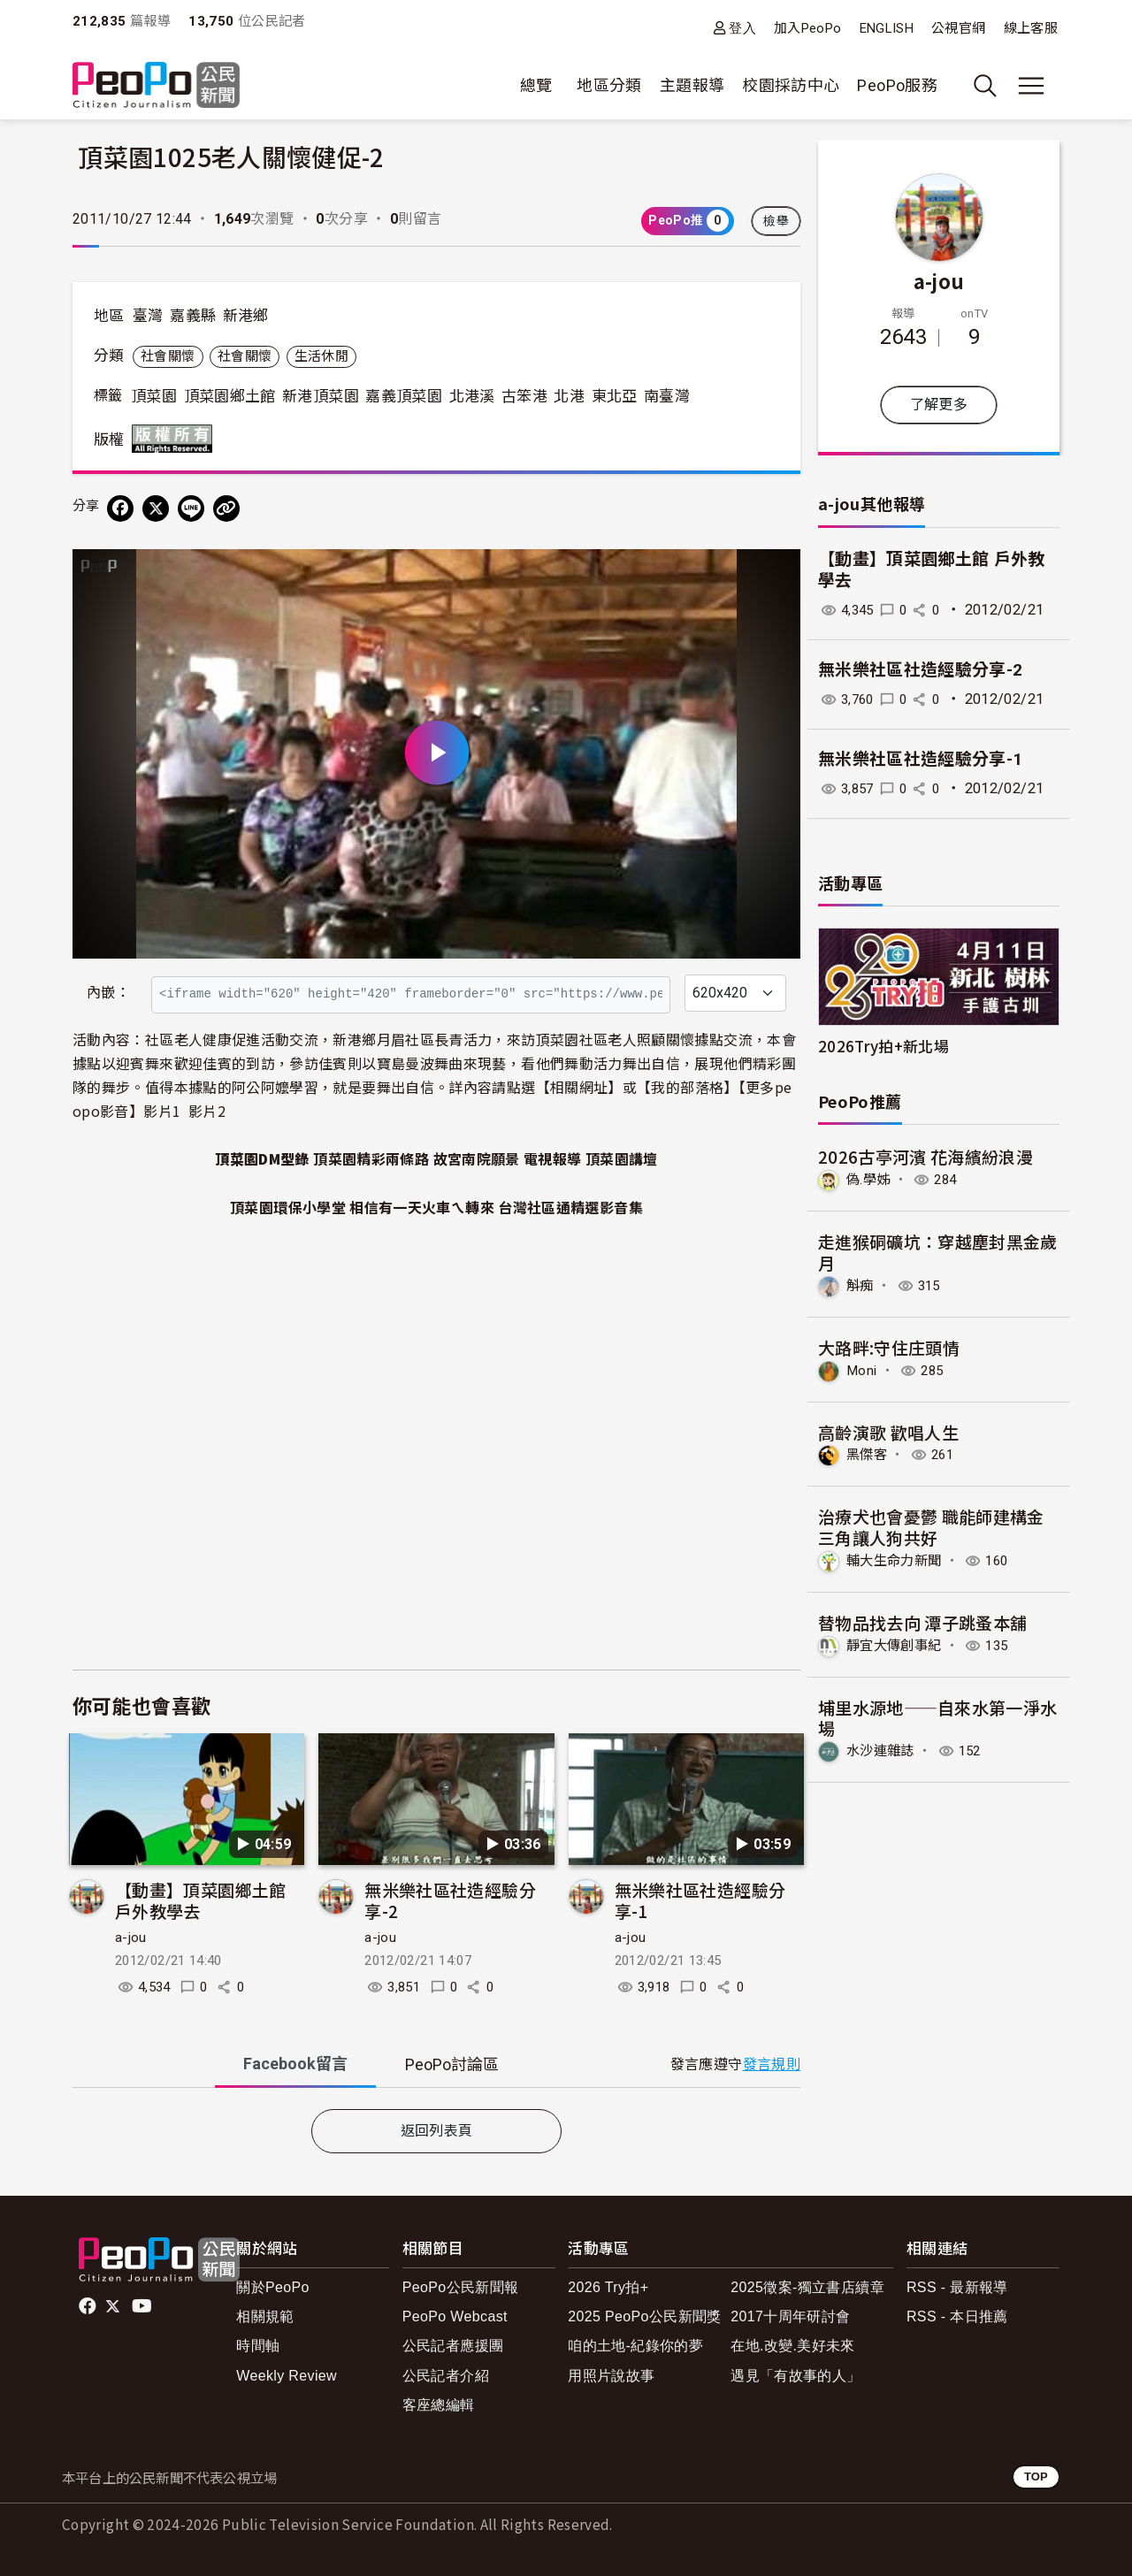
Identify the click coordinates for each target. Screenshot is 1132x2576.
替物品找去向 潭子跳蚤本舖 (923, 1620)
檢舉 (776, 221)
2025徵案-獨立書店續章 (807, 2287)
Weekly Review (286, 2375)
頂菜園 (154, 396)
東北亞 (615, 396)
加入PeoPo (808, 28)
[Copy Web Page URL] (226, 508)
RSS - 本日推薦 (957, 2316)
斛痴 (861, 1284)
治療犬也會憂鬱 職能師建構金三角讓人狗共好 (931, 1525)
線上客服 (1031, 28)
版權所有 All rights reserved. (176, 438)
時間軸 (257, 2345)
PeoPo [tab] (452, 2064)
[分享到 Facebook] (120, 508)
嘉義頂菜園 (403, 396)
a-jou (131, 1937)
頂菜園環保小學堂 (288, 1207)
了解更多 (939, 404)
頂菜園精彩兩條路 (371, 1158)
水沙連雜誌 (882, 1748)
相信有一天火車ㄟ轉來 (421, 1207)
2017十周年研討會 (790, 2316)
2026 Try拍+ (608, 2287)
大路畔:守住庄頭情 (889, 1346)
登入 (742, 27)
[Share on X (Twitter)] (155, 508)
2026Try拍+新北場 (883, 1046)
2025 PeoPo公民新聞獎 (644, 2316)
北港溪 (472, 396)
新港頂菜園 (320, 396)
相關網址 (579, 1086)
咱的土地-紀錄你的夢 (635, 2345)
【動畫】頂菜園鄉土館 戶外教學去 (201, 1899)
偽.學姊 (869, 1179)
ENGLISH (887, 28)
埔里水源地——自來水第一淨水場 (938, 1716)
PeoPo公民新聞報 (460, 2287)
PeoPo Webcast (455, 2316)
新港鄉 (246, 316)
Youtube (143, 2306)
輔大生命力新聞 (897, 1559)
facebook (89, 2306)
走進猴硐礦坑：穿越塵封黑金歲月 (938, 1251)
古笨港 (524, 396)
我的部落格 (687, 1086)
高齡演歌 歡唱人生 (888, 1431)
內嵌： (108, 992)
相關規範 (265, 2316)
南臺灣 (667, 396)
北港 (569, 396)
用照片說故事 (611, 2375)
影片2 (207, 1110)
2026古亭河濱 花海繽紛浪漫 (925, 1156)
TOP (1036, 2476)
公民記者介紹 (445, 2375)
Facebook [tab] (295, 2063)
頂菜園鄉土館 (230, 396)
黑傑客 (868, 1453)
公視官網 (958, 28)
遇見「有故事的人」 (795, 2375)
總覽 (536, 85)
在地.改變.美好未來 (792, 2345)
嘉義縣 (193, 316)
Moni (862, 1369)
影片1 (161, 1110)
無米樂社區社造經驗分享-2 (450, 1899)
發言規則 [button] (771, 2064)
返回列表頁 (437, 2130)
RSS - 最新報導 (957, 2287)
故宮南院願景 (476, 1158)
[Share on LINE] (191, 508)
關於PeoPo (273, 2287)
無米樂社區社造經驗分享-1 (700, 1899)
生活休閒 (321, 356)
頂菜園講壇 (621, 1158)
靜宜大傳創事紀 (897, 1643)
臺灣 (148, 316)
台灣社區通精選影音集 (570, 1207)
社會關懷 (168, 356)
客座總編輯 (438, 2404)
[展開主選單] (1031, 85)
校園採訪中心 (790, 85)
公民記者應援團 (453, 2345)
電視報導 (552, 1158)
